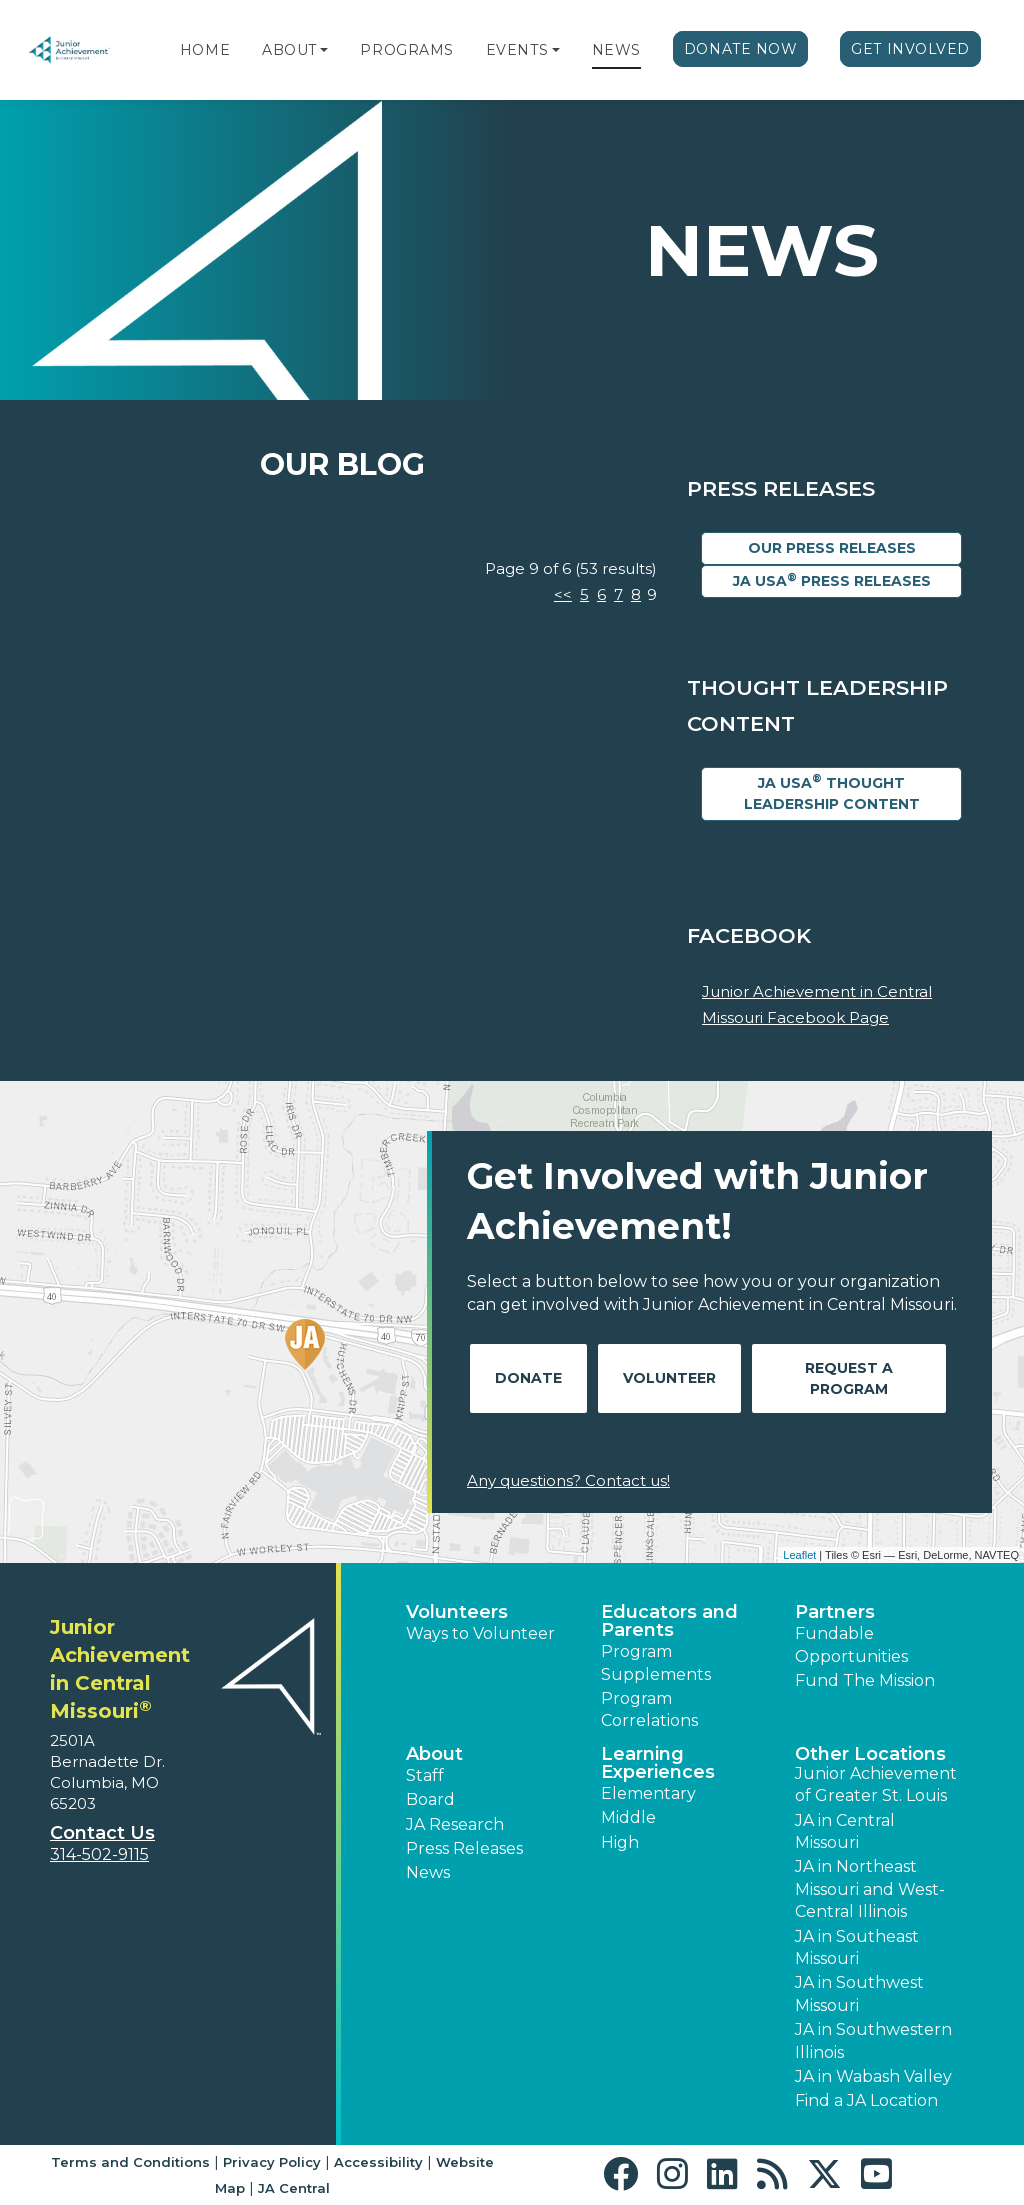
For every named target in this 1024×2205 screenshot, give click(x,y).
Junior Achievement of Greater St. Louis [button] (876, 1784)
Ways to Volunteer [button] (480, 1633)
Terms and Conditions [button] (130, 2162)
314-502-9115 (99, 1854)
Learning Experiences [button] (658, 1763)
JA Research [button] (455, 1824)
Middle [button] (628, 1817)
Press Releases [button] (464, 1848)
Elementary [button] (648, 1793)
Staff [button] (425, 1775)
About (289, 50)
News (616, 50)
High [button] (620, 1842)
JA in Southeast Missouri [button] (857, 1947)
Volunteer (669, 1378)
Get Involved (910, 49)
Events (517, 50)
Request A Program (849, 1378)
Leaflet (799, 1555)
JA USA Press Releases (832, 580)
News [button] (428, 1872)
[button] (324, 50)
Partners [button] (835, 1612)
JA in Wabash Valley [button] (873, 2076)
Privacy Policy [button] (272, 2162)
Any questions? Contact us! (568, 1480)
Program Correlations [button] (649, 1709)
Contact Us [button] (102, 1833)
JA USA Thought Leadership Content (832, 792)
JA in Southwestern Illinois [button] (873, 2040)
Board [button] (430, 1799)
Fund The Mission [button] (865, 1680)
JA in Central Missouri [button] (845, 1831)
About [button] (434, 1754)
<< (563, 594)
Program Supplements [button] (656, 1662)
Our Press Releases (832, 548)
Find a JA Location (866, 2100)
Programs (406, 50)
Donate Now (741, 49)
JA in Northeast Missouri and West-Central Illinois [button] (870, 1889)
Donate (528, 1378)
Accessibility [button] (378, 2162)
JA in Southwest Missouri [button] (859, 1993)
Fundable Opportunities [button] (851, 1644)
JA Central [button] (294, 2188)
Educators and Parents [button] (669, 1621)
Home (205, 50)
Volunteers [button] (457, 1612)
